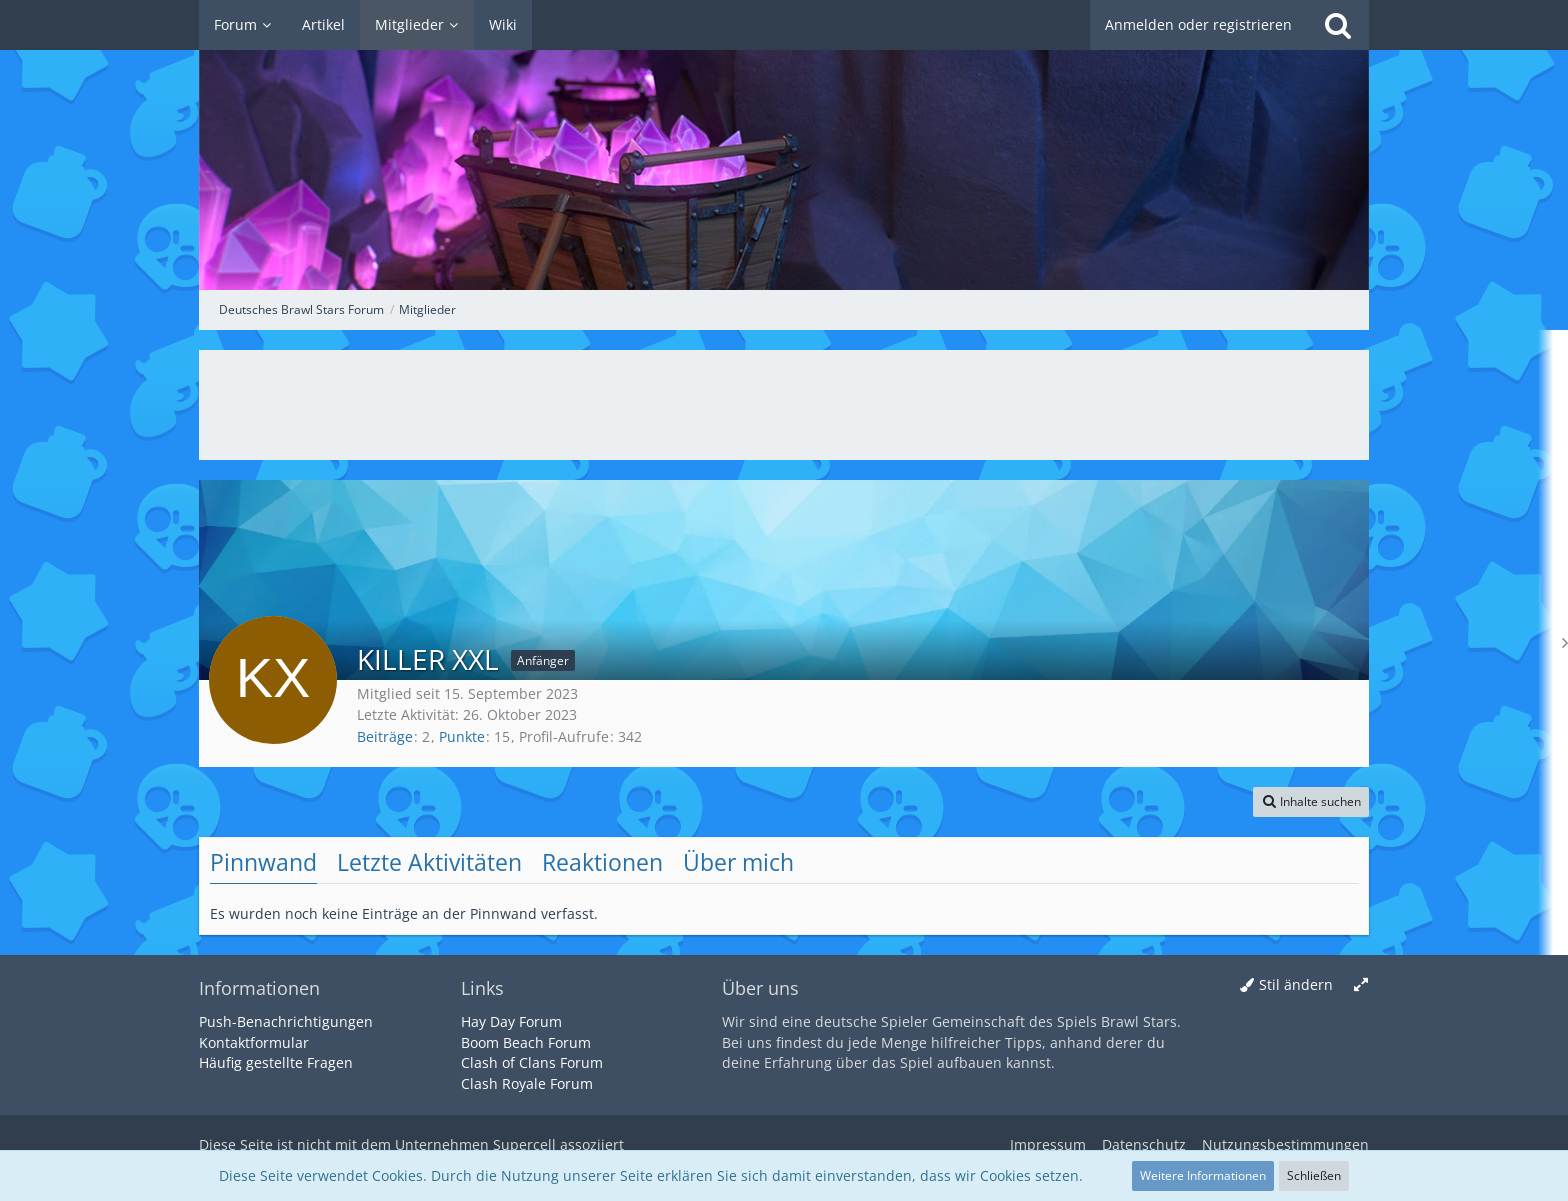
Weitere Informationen (1203, 1175)
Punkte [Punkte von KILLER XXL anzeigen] (462, 736)
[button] (1311, 802)
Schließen (1314, 1175)
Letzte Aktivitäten (429, 862)
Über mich (738, 862)
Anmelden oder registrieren (1198, 24)
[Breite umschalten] (1361, 985)
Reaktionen (602, 862)
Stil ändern (1296, 984)
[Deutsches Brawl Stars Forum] (784, 145)
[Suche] (1338, 25)
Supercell (524, 1144)
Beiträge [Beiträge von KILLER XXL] (385, 736)
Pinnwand (263, 862)
